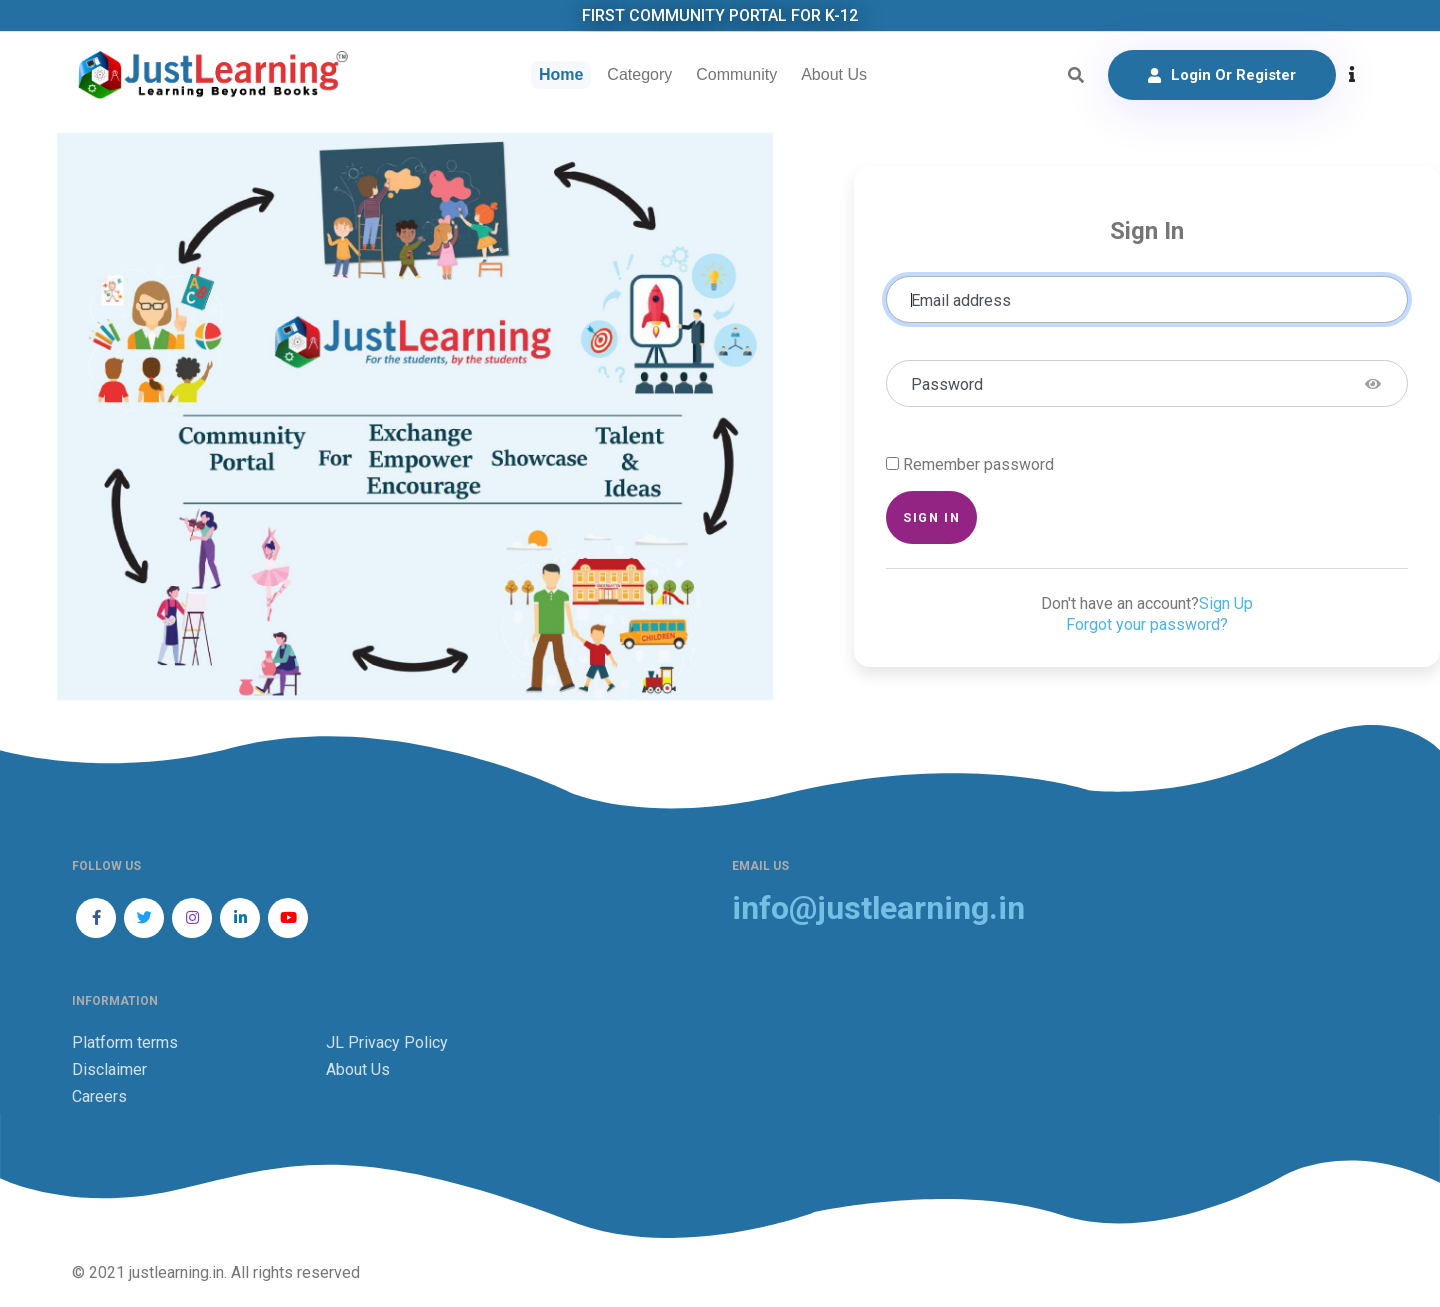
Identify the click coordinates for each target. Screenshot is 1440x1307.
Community (736, 74)
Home (561, 74)
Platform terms (125, 1042)
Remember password (978, 464)
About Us (834, 74)
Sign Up (1226, 603)
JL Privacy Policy (387, 1042)
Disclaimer (109, 1069)
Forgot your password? (1147, 624)
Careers (99, 1096)
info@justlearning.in (878, 908)
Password (947, 384)
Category (639, 74)
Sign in (931, 517)
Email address (961, 300)
